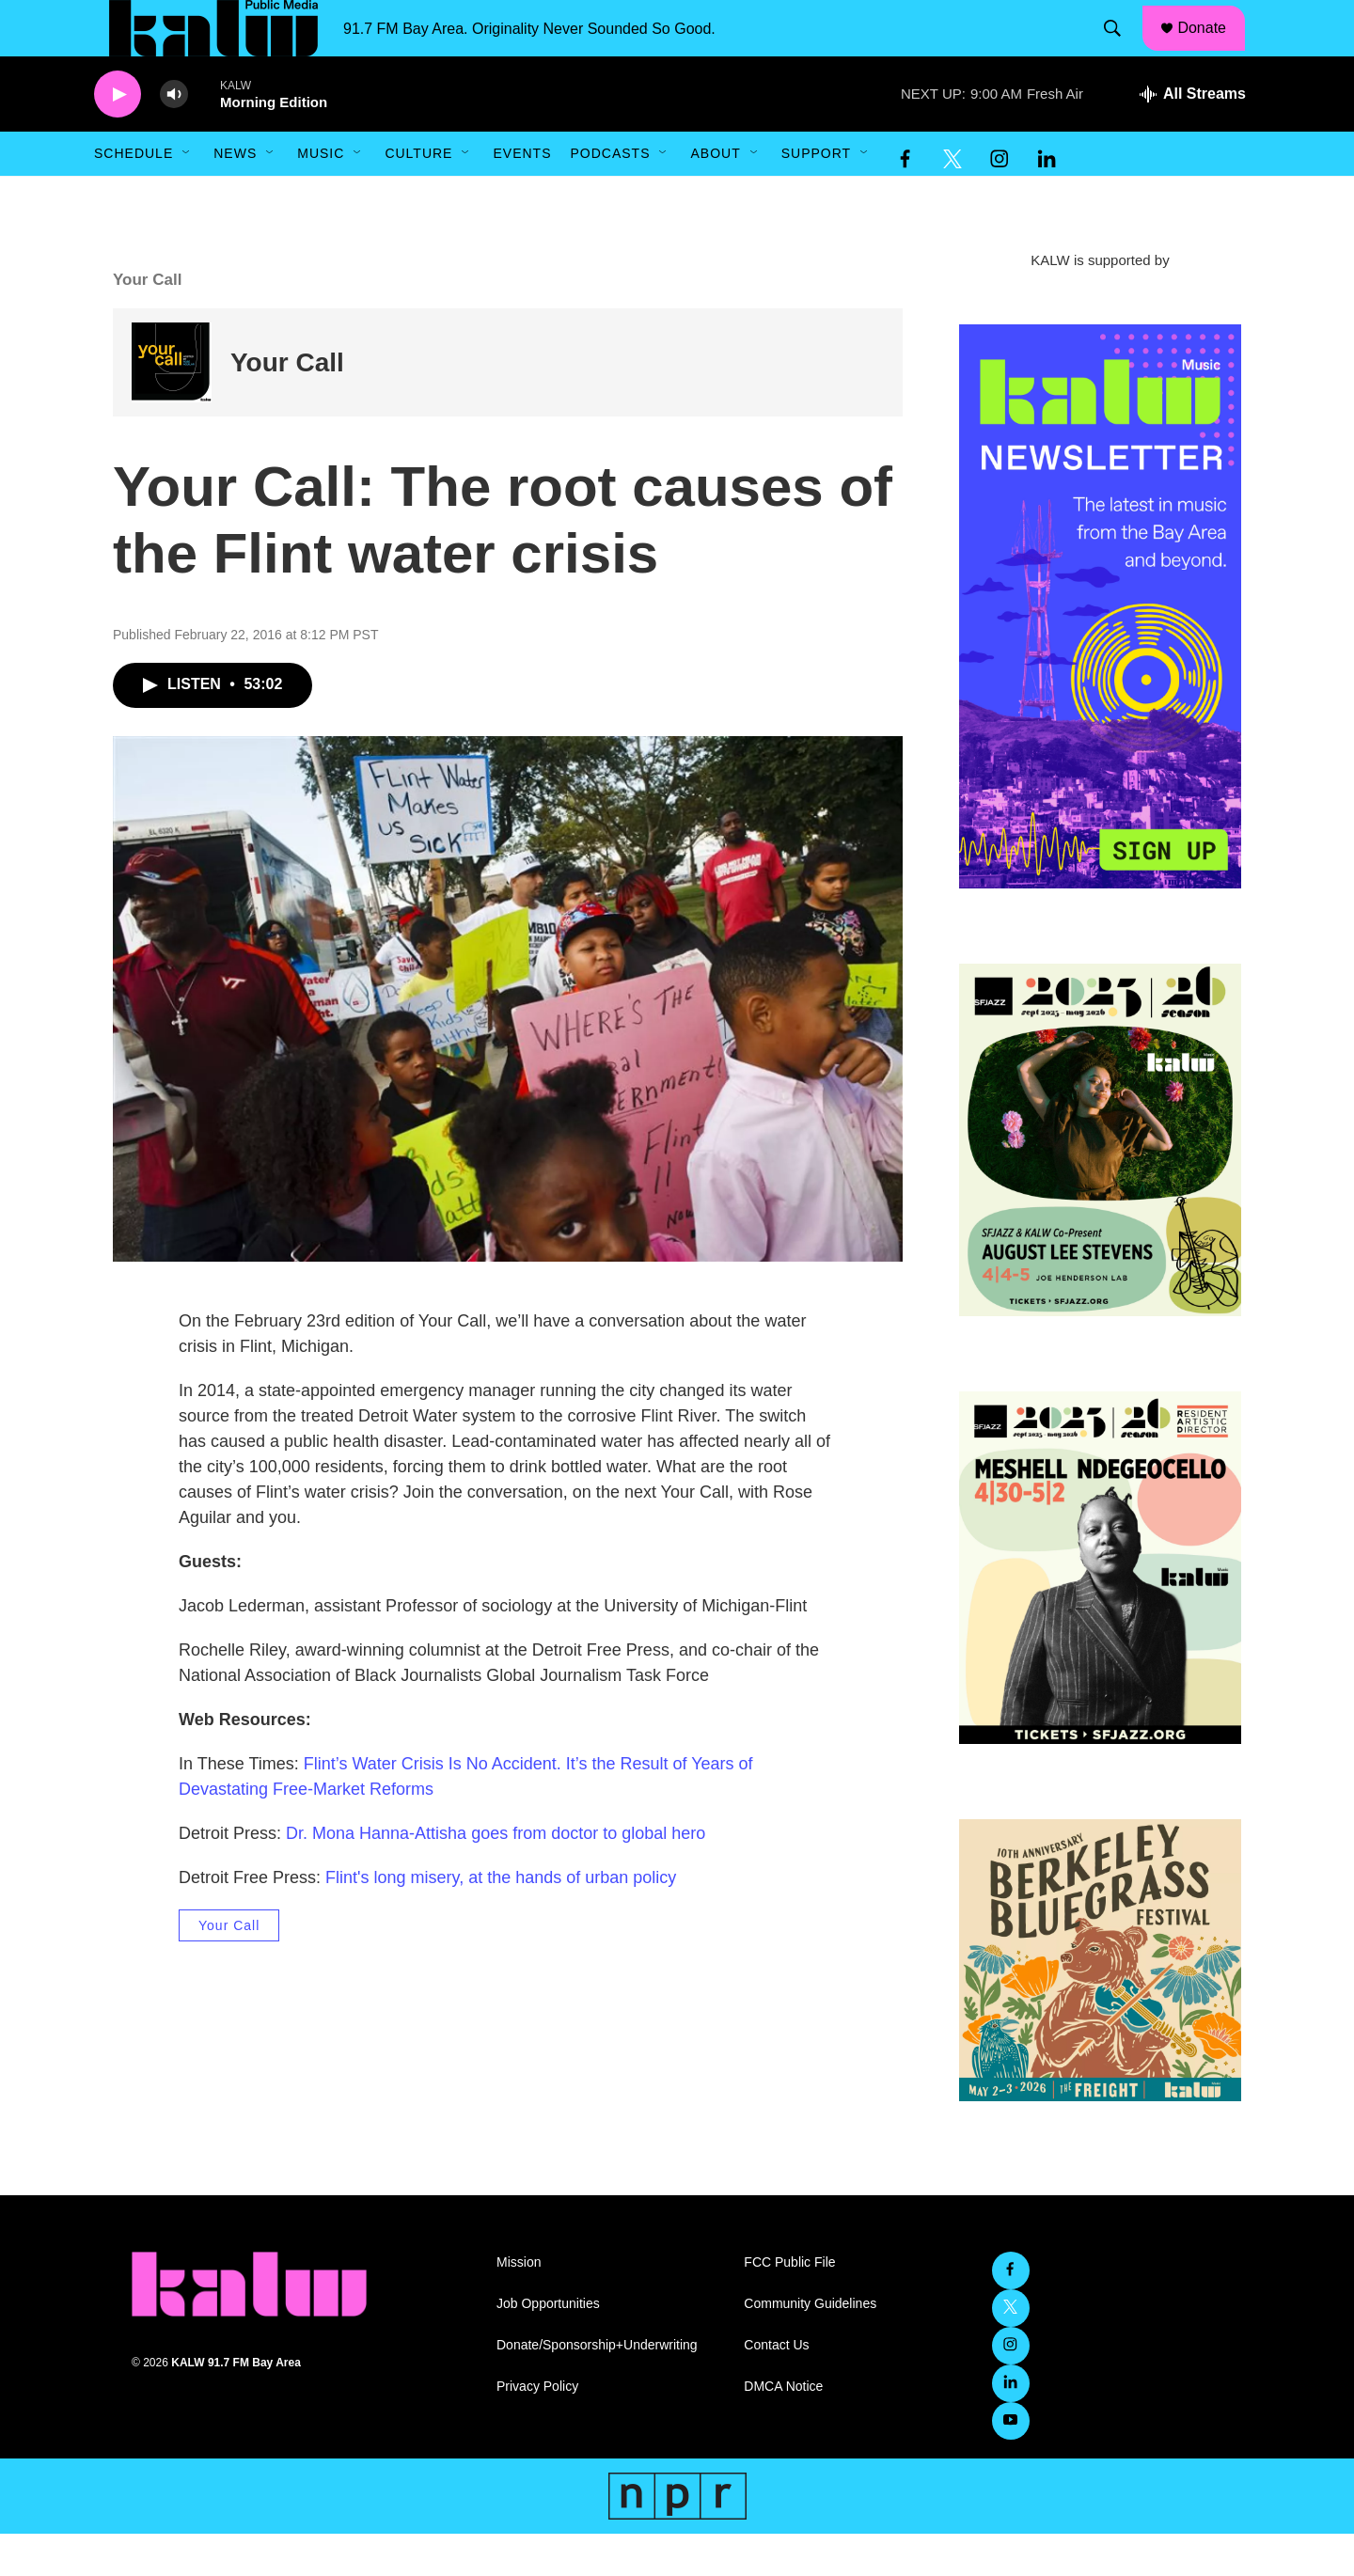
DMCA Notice (783, 2429)
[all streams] (1193, 136)
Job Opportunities (548, 2346)
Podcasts (610, 195)
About (715, 195)
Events (522, 195)
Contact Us (776, 2387)
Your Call (287, 404)
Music (320, 195)
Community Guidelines (810, 2346)
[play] (117, 137)
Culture (418, 195)
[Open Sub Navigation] (187, 195)
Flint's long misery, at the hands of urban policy (500, 1919)
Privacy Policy (537, 2429)
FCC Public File (789, 2305)
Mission (518, 2305)
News (235, 195)
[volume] (174, 137)
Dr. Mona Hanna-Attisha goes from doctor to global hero (495, 1875)
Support (816, 195)
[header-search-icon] (1122, 49)
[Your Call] (172, 405)
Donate (1214, 48)
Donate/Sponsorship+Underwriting (597, 2387)
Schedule (133, 195)
